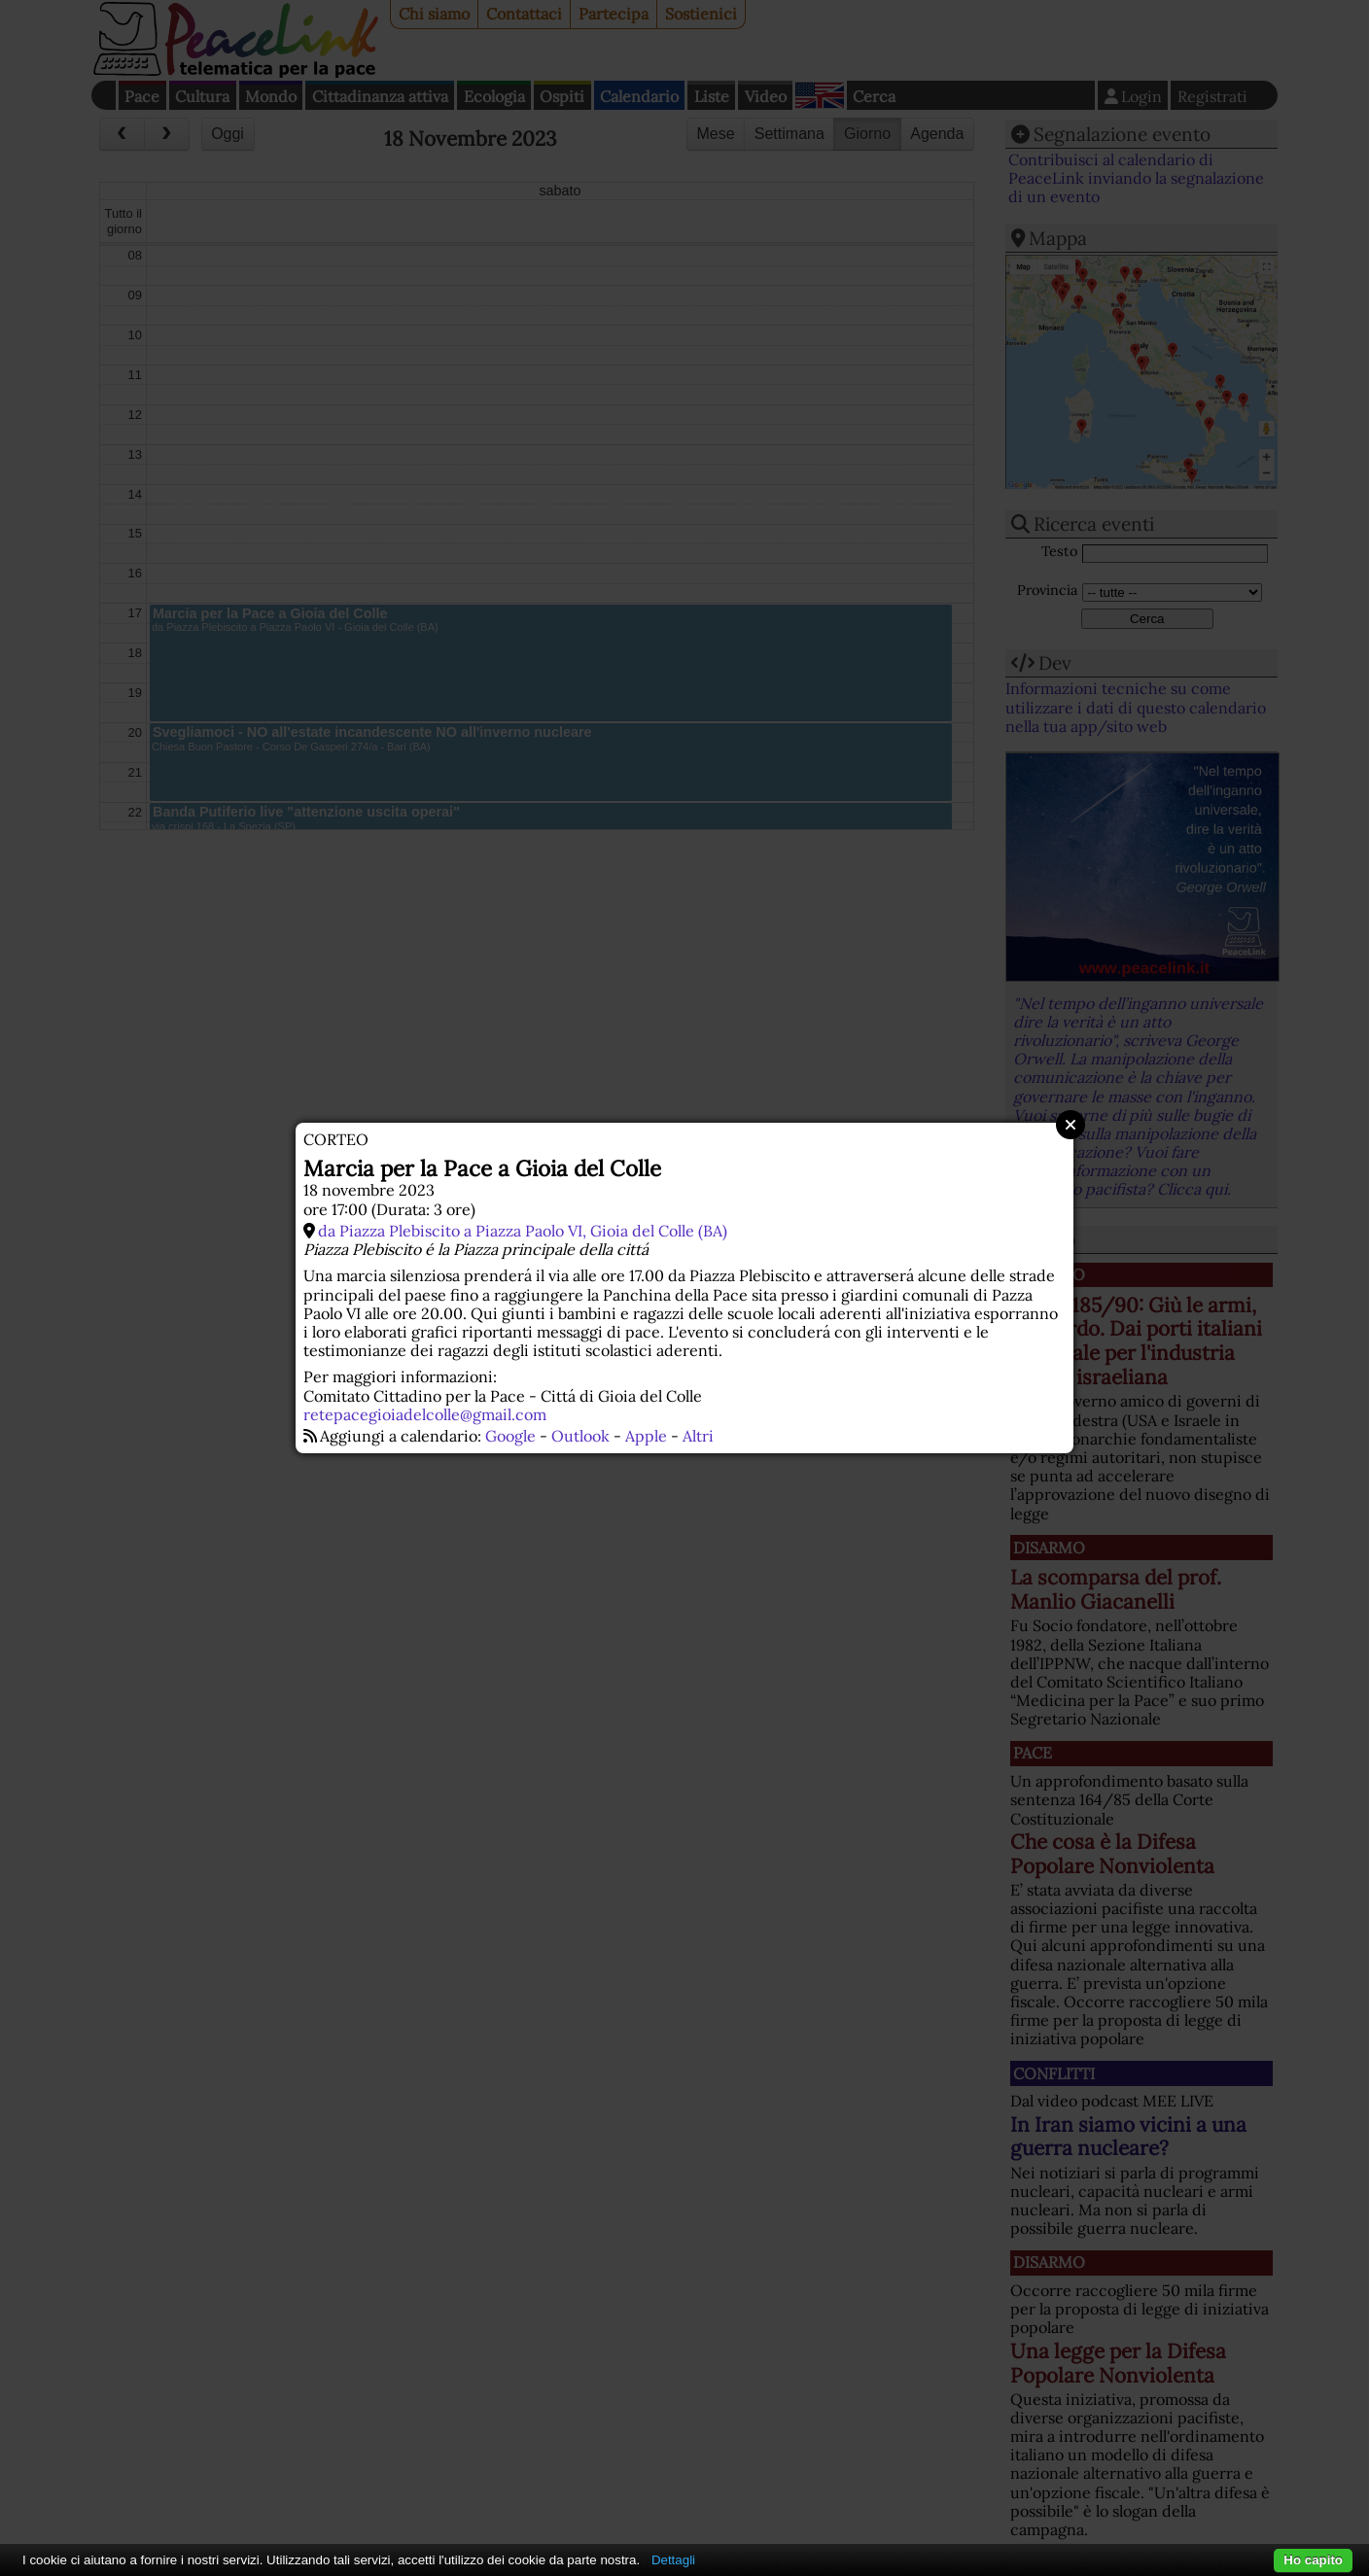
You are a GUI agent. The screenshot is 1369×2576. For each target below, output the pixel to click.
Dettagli (673, 2560)
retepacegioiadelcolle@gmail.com (424, 1414)
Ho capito (1313, 2560)
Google (510, 1435)
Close (1070, 1124)
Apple (646, 1435)
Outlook (580, 1435)
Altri (698, 1435)
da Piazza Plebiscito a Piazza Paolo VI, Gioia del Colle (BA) (522, 1230)
